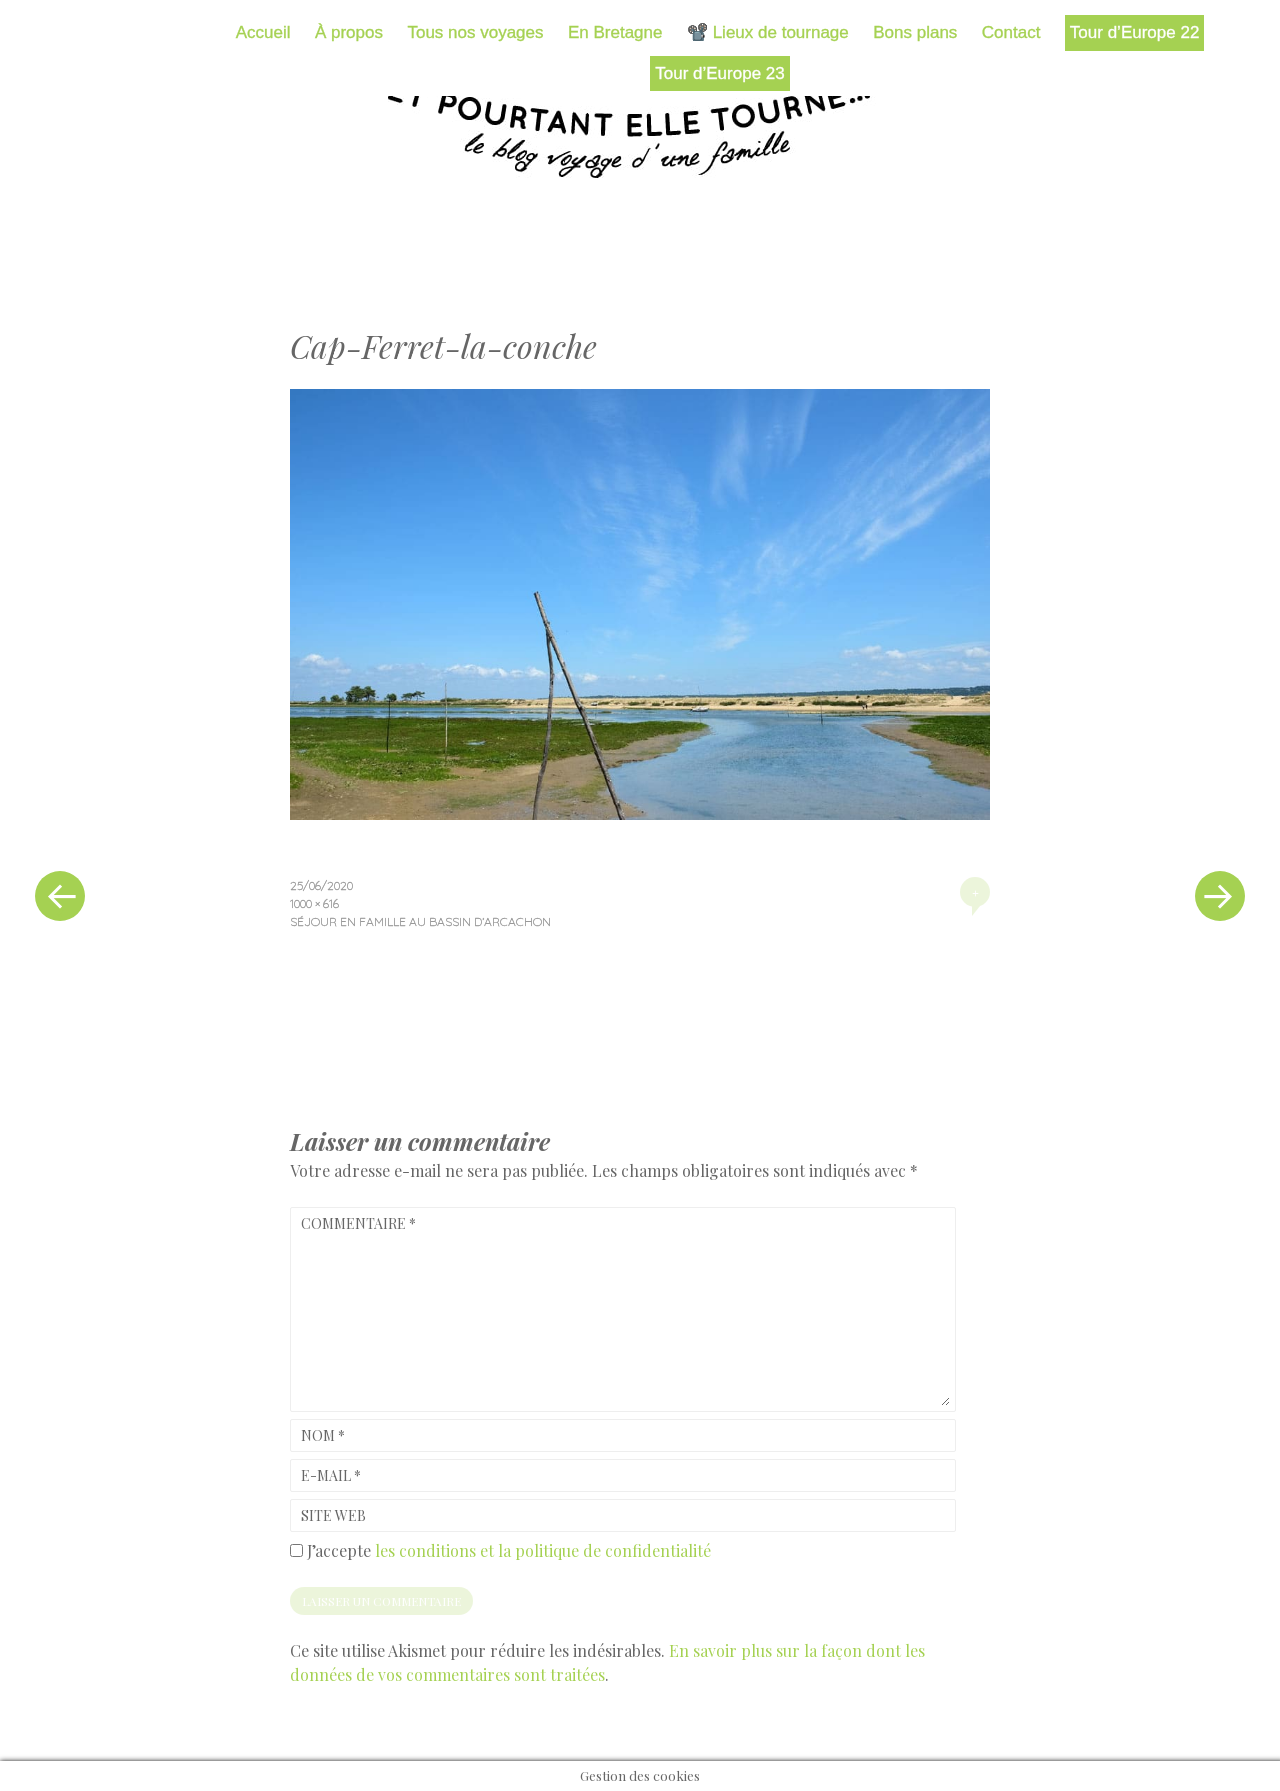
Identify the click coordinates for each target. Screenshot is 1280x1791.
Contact (1011, 32)
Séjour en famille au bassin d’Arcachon (420, 921)
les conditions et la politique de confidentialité (543, 1550)
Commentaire (358, 1223)
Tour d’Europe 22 (1134, 32)
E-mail (331, 1475)
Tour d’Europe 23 (719, 73)
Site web (333, 1515)
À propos (349, 32)
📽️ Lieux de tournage (768, 32)
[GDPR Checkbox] (296, 1550)
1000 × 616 (314, 903)
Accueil (263, 32)
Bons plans (915, 32)
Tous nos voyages (475, 32)
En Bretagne (615, 32)
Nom (323, 1435)
